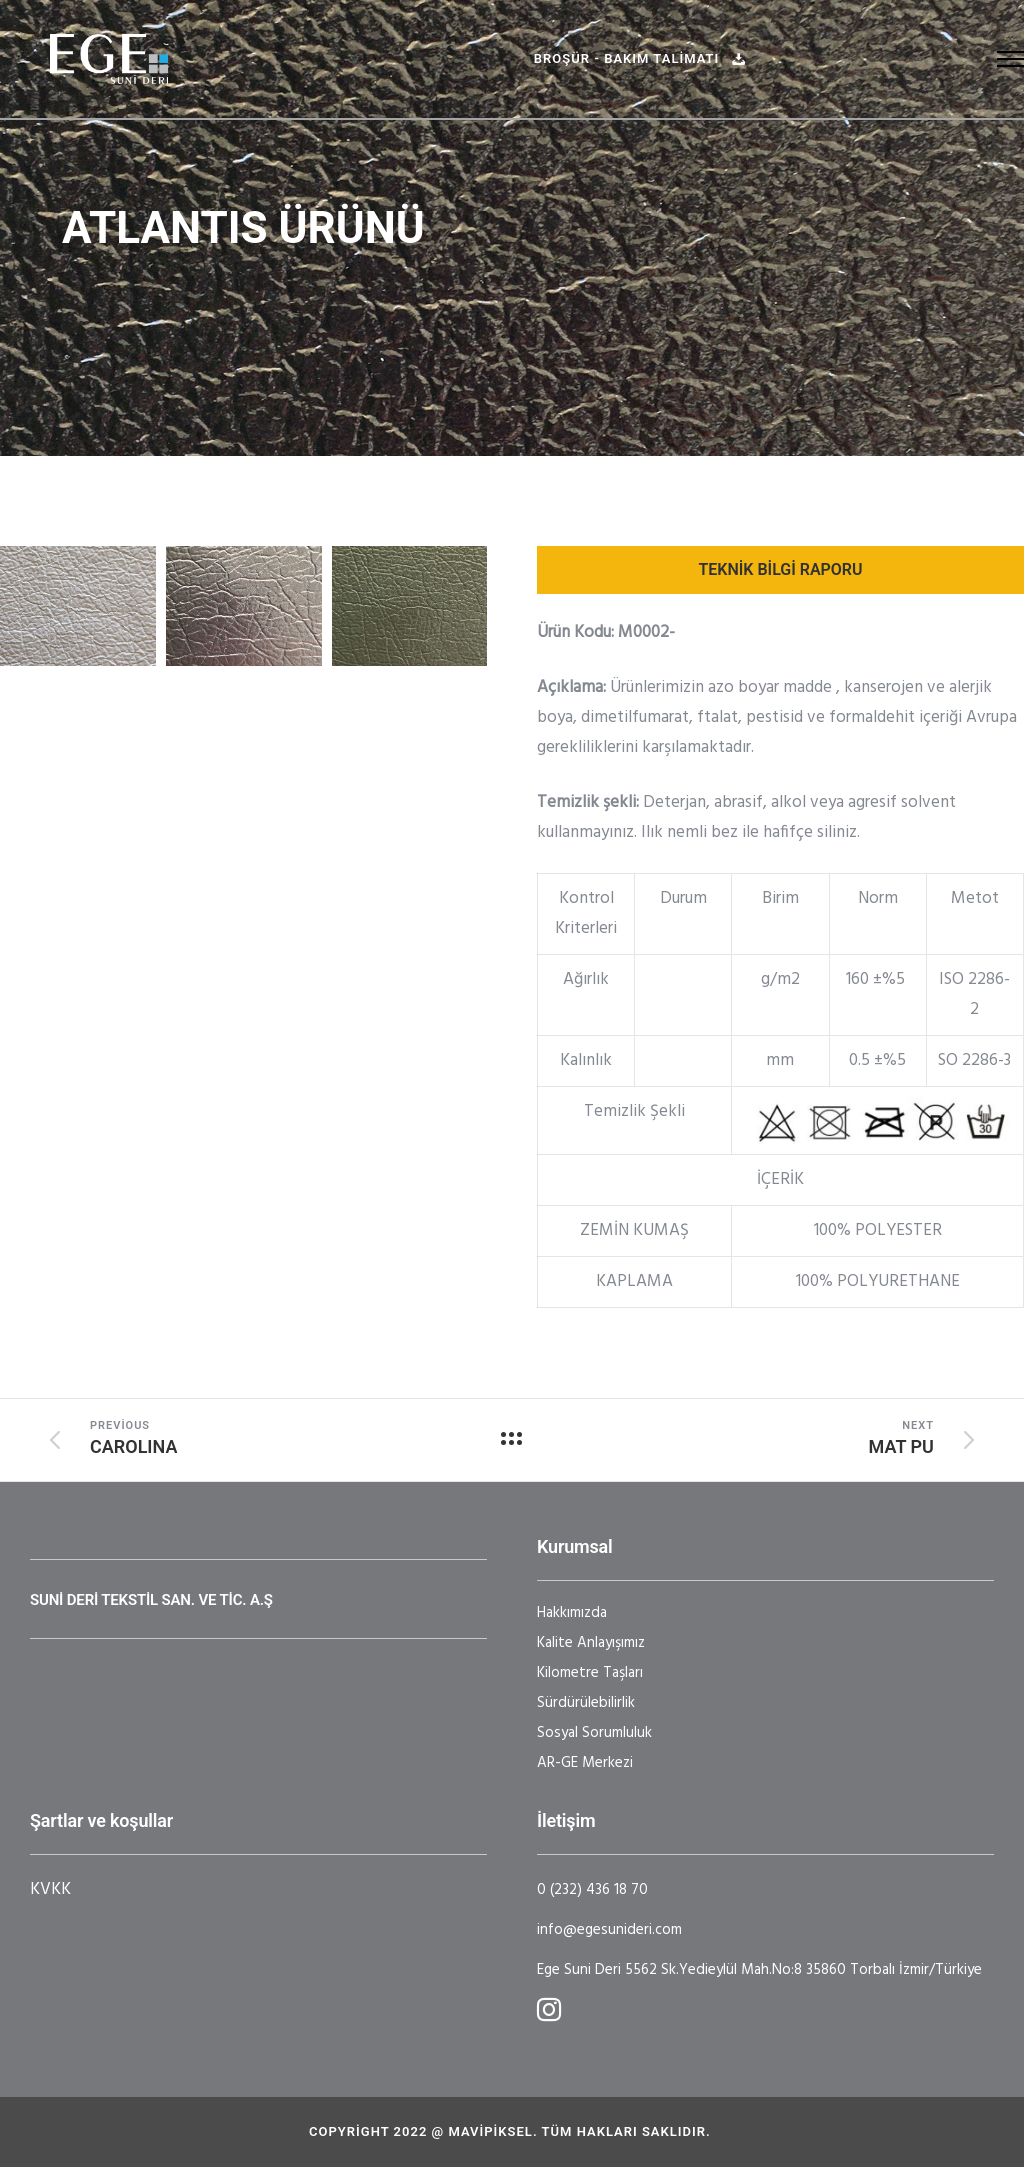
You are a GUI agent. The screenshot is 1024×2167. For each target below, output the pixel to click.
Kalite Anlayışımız (591, 1643)
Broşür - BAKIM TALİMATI (640, 58)
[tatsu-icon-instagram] (549, 2009)
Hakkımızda (572, 1613)
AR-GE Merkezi (585, 1763)
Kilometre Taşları (590, 1673)
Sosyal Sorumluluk (594, 1733)
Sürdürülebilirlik (586, 1703)
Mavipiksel (490, 2131)
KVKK (50, 1889)
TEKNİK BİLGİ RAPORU (780, 569)
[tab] (780, 570)
